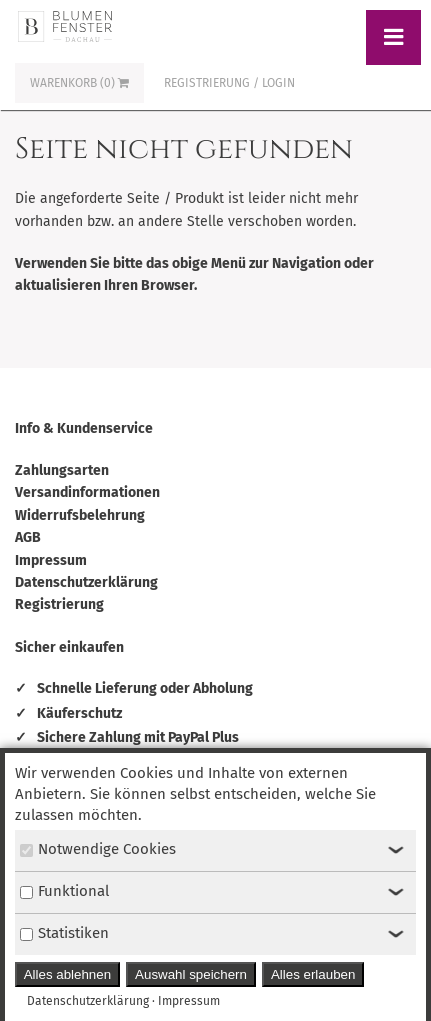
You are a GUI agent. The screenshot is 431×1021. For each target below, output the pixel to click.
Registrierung (59, 604)
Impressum (51, 560)
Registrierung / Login (229, 83)
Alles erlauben (313, 974)
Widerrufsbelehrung (80, 515)
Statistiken (64, 933)
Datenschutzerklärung (86, 582)
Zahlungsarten (62, 470)
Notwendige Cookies (98, 849)
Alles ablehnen (67, 974)
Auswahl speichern (191, 974)
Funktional (64, 891)
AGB (28, 537)
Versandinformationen (87, 492)
